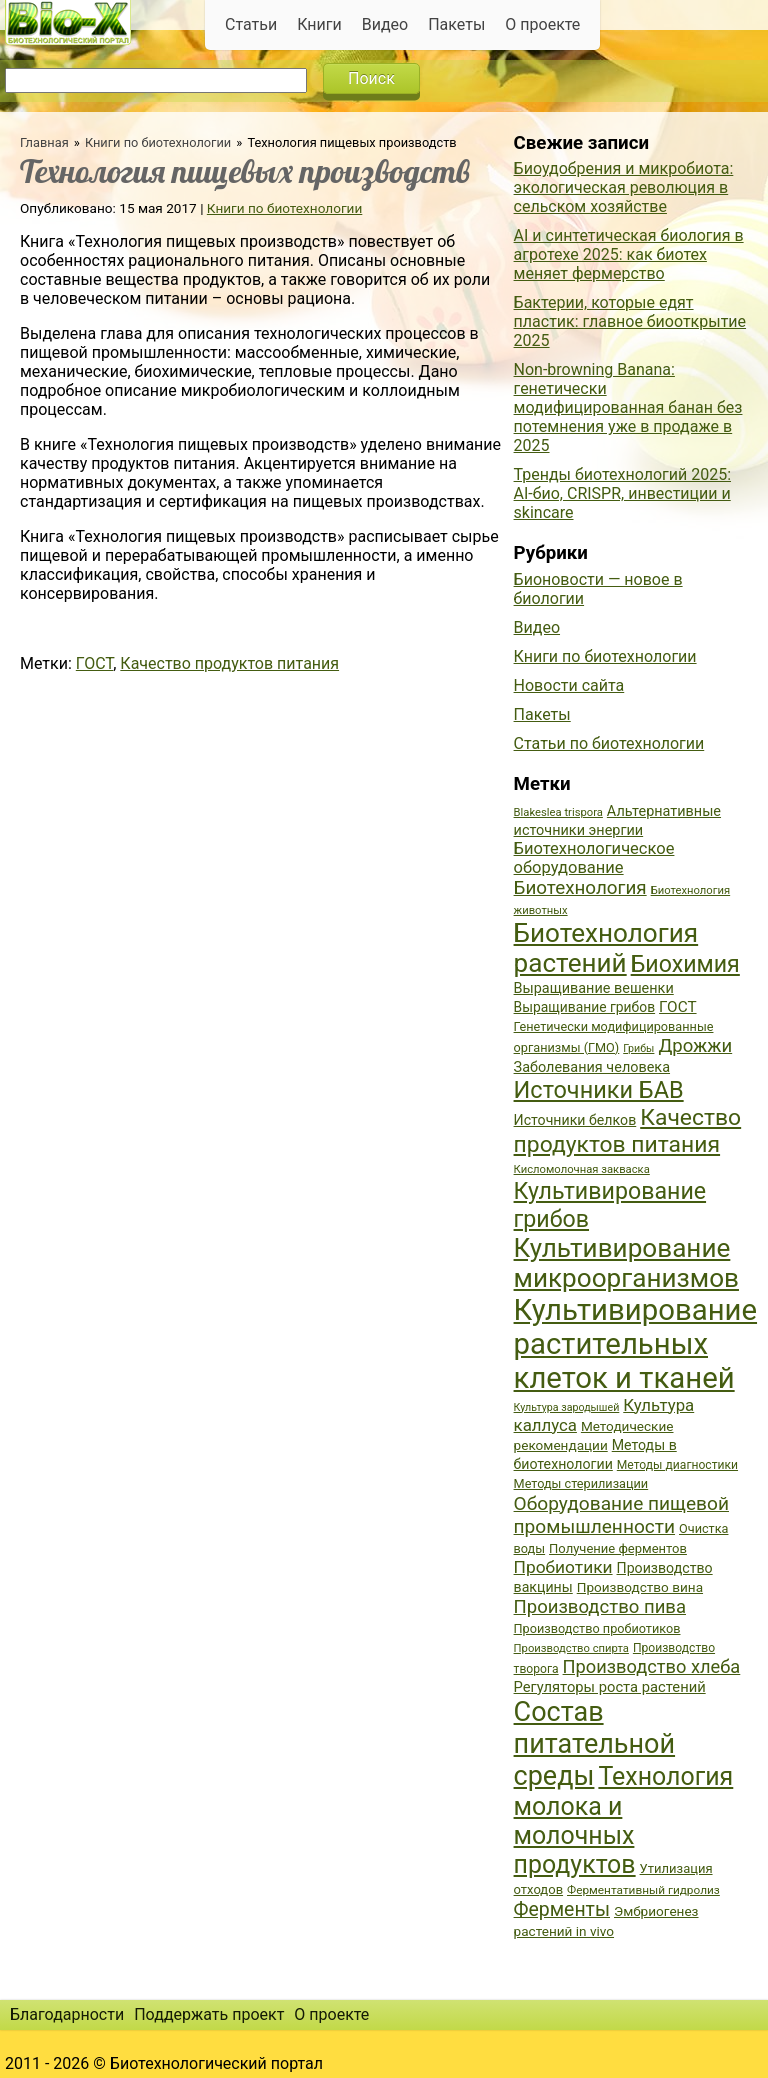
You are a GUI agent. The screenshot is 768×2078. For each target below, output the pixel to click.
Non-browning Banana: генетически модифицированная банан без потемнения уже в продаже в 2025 (628, 407)
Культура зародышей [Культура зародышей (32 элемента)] (567, 1407)
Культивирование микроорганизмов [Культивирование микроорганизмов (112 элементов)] (626, 1263)
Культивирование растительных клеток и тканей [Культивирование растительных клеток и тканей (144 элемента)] (635, 1344)
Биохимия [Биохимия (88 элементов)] (685, 964)
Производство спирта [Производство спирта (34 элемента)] (571, 1648)
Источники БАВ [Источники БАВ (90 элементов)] (599, 1090)
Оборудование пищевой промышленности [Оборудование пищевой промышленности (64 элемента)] (621, 1515)
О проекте (542, 24)
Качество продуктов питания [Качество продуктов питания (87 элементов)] (628, 1131)
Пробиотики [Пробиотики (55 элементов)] (563, 1567)
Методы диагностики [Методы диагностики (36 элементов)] (677, 1465)
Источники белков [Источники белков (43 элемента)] (575, 1120)
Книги (319, 24)
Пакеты (456, 24)
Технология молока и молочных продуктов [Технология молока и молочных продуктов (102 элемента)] (624, 1820)
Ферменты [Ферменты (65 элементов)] (562, 1909)
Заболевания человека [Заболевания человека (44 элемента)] (592, 1067)
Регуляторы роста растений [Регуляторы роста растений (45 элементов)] (610, 1687)
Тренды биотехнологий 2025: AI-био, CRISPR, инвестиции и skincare (622, 493)
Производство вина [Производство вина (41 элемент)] (640, 1587)
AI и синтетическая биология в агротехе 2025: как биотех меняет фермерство (629, 254)
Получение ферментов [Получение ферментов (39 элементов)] (618, 1548)
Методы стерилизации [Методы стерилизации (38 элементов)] (581, 1483)
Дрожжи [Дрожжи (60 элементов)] (695, 1046)
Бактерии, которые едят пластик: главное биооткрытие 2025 (630, 321)
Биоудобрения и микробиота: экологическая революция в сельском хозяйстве (624, 187)
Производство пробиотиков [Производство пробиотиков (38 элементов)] (597, 1628)
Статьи (251, 24)
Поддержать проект (209, 2014)
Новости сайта (569, 685)
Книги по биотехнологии (158, 142)
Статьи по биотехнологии (609, 743)
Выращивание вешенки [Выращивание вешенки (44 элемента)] (594, 988)
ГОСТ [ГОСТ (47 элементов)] (677, 1007)
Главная (44, 142)
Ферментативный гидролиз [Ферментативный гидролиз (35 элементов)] (643, 1890)
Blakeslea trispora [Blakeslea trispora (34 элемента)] (558, 812)
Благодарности (67, 2014)
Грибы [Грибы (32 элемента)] (638, 1048)
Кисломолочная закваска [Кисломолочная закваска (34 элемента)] (582, 1169)
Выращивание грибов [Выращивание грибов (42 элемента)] (585, 1007)
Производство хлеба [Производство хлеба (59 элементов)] (652, 1666)
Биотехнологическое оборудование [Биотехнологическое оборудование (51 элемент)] (594, 858)
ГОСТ (94, 663)
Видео (385, 24)
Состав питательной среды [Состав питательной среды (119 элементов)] (595, 1744)
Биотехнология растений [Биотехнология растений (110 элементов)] (606, 948)
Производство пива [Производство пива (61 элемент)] (600, 1607)
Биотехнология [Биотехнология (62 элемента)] (580, 888)
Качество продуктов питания (229, 663)
